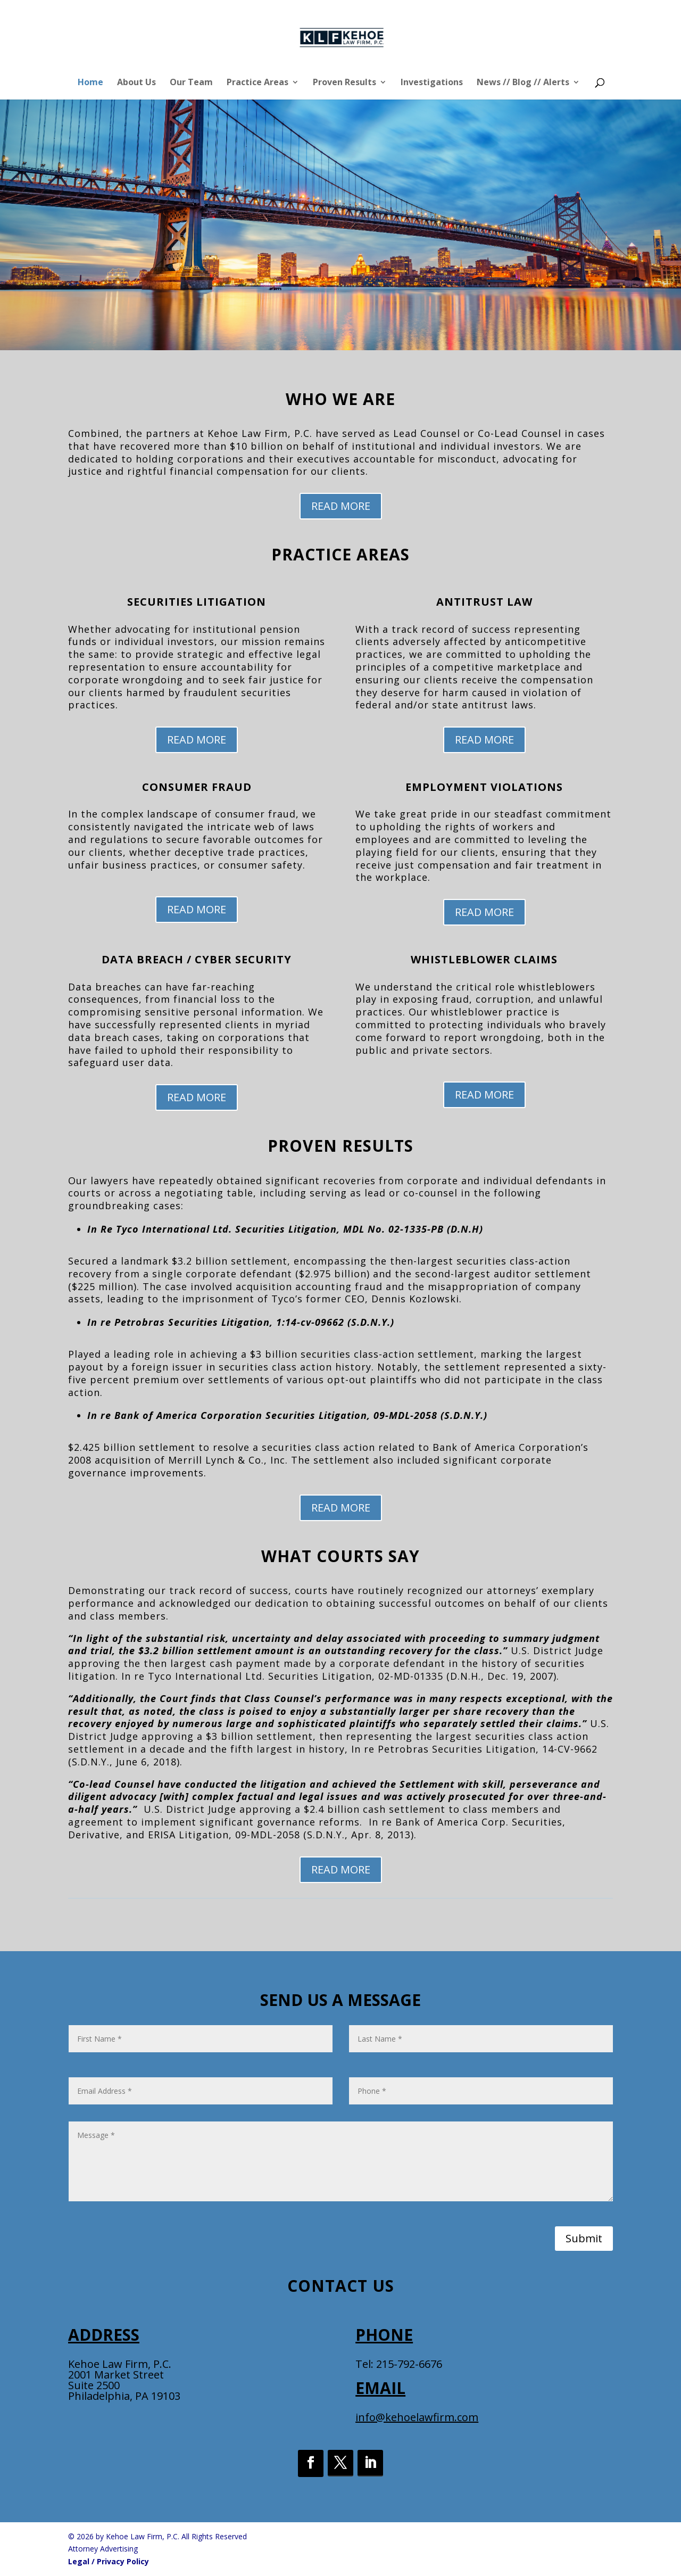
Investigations (432, 83)
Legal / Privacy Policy (108, 2561)
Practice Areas (257, 83)
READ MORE (340, 506)
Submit (584, 2238)
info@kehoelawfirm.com (416, 2417)
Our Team (191, 83)
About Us (136, 83)
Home (90, 83)
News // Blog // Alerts (523, 83)
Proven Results (344, 83)
